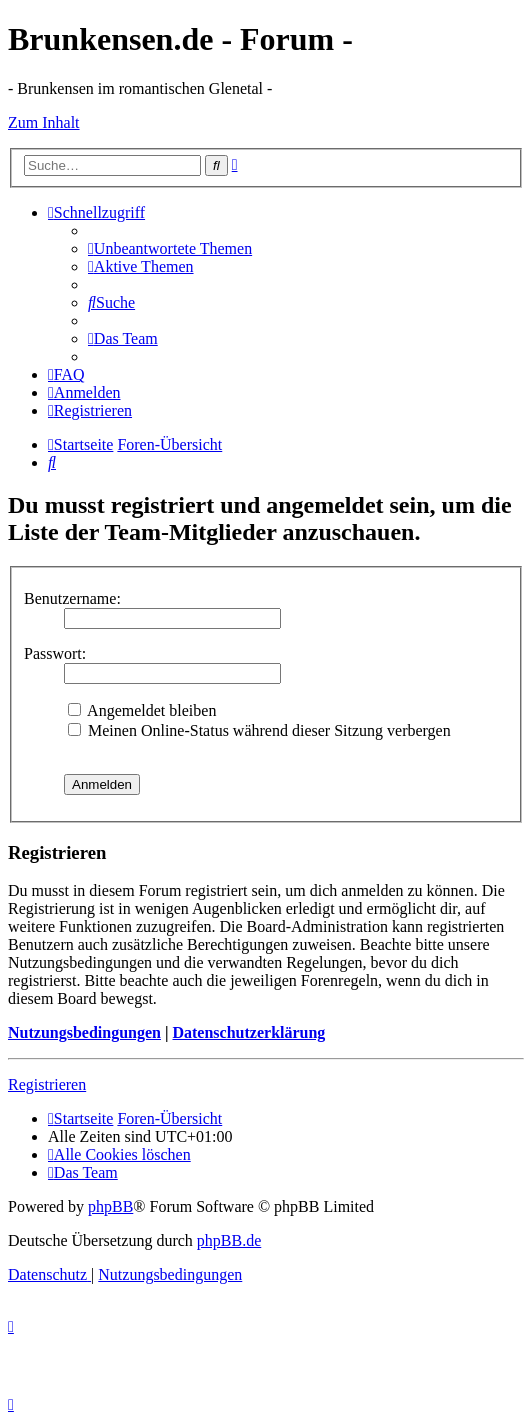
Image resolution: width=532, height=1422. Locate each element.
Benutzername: (72, 598)
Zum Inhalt (44, 122)
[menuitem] (170, 248)
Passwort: (55, 653)
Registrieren (47, 1084)
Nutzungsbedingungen (84, 1032)
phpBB (110, 1206)
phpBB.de (229, 1240)
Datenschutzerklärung (248, 1032)
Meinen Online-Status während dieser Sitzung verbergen (259, 730)
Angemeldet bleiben (142, 710)
